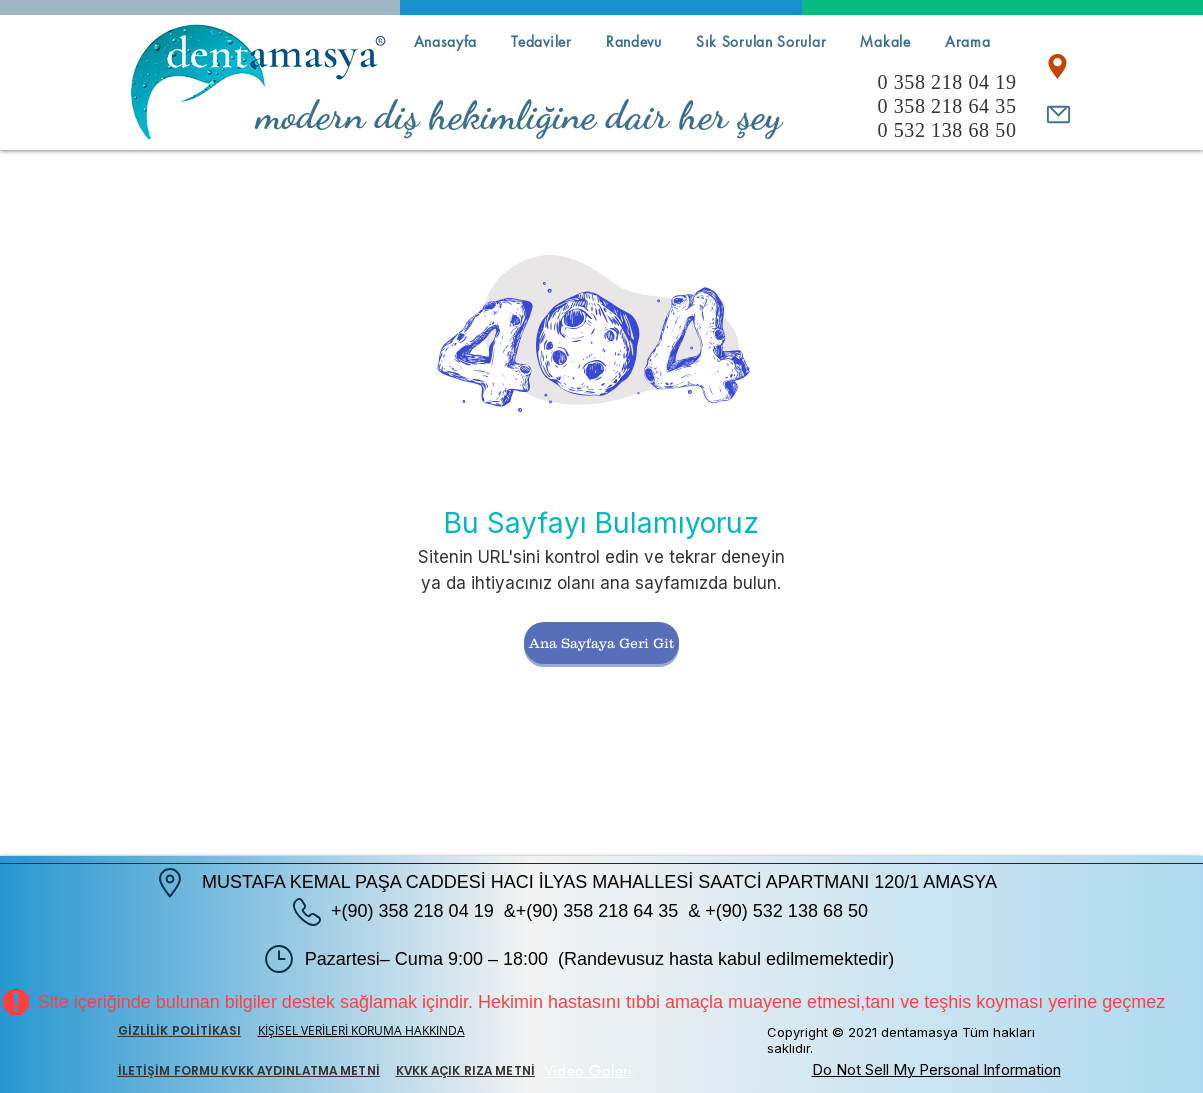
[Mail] (1058, 114)
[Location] (1057, 66)
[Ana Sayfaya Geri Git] (601, 643)
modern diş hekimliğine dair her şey (519, 115)
